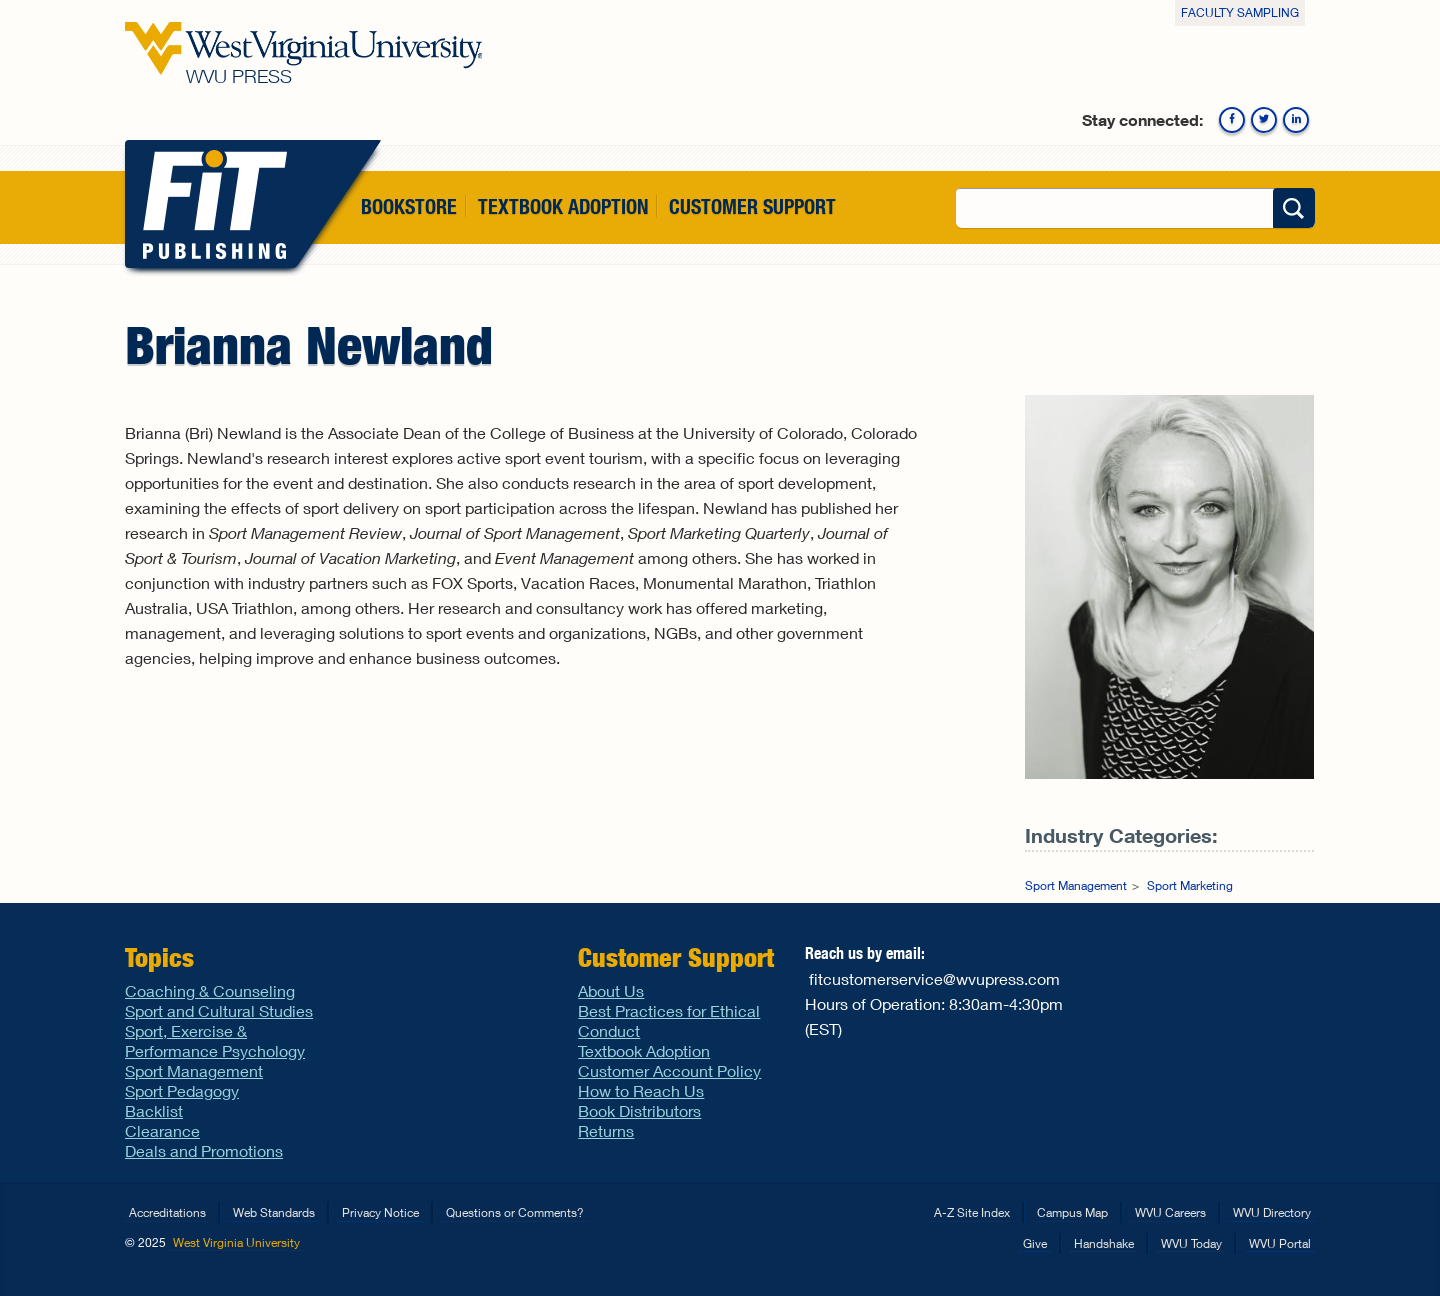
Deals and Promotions (204, 1150)
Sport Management (1076, 885)
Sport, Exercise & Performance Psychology (215, 1040)
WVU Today (1191, 1243)
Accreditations (167, 1212)
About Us (611, 990)
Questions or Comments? (515, 1212)
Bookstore (409, 206)
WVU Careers (1170, 1212)
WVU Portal (1280, 1243)
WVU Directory (1272, 1212)
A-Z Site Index (972, 1212)
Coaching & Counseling (210, 990)
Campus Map (1072, 1212)
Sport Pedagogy (182, 1090)
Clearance (162, 1130)
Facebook (1232, 120)
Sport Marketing (1190, 885)
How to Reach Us (641, 1090)
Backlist (154, 1110)
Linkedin (1296, 120)
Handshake (1104, 1243)
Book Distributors (639, 1110)
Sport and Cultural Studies (219, 1010)
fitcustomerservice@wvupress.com (934, 978)
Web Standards (274, 1212)
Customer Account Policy (669, 1070)
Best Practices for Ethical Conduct (669, 1020)
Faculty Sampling (1240, 12)
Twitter (1264, 120)
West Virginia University (236, 1242)
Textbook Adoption (563, 206)
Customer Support (752, 206)
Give (1035, 1243)
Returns (606, 1130)
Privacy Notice (380, 1212)
